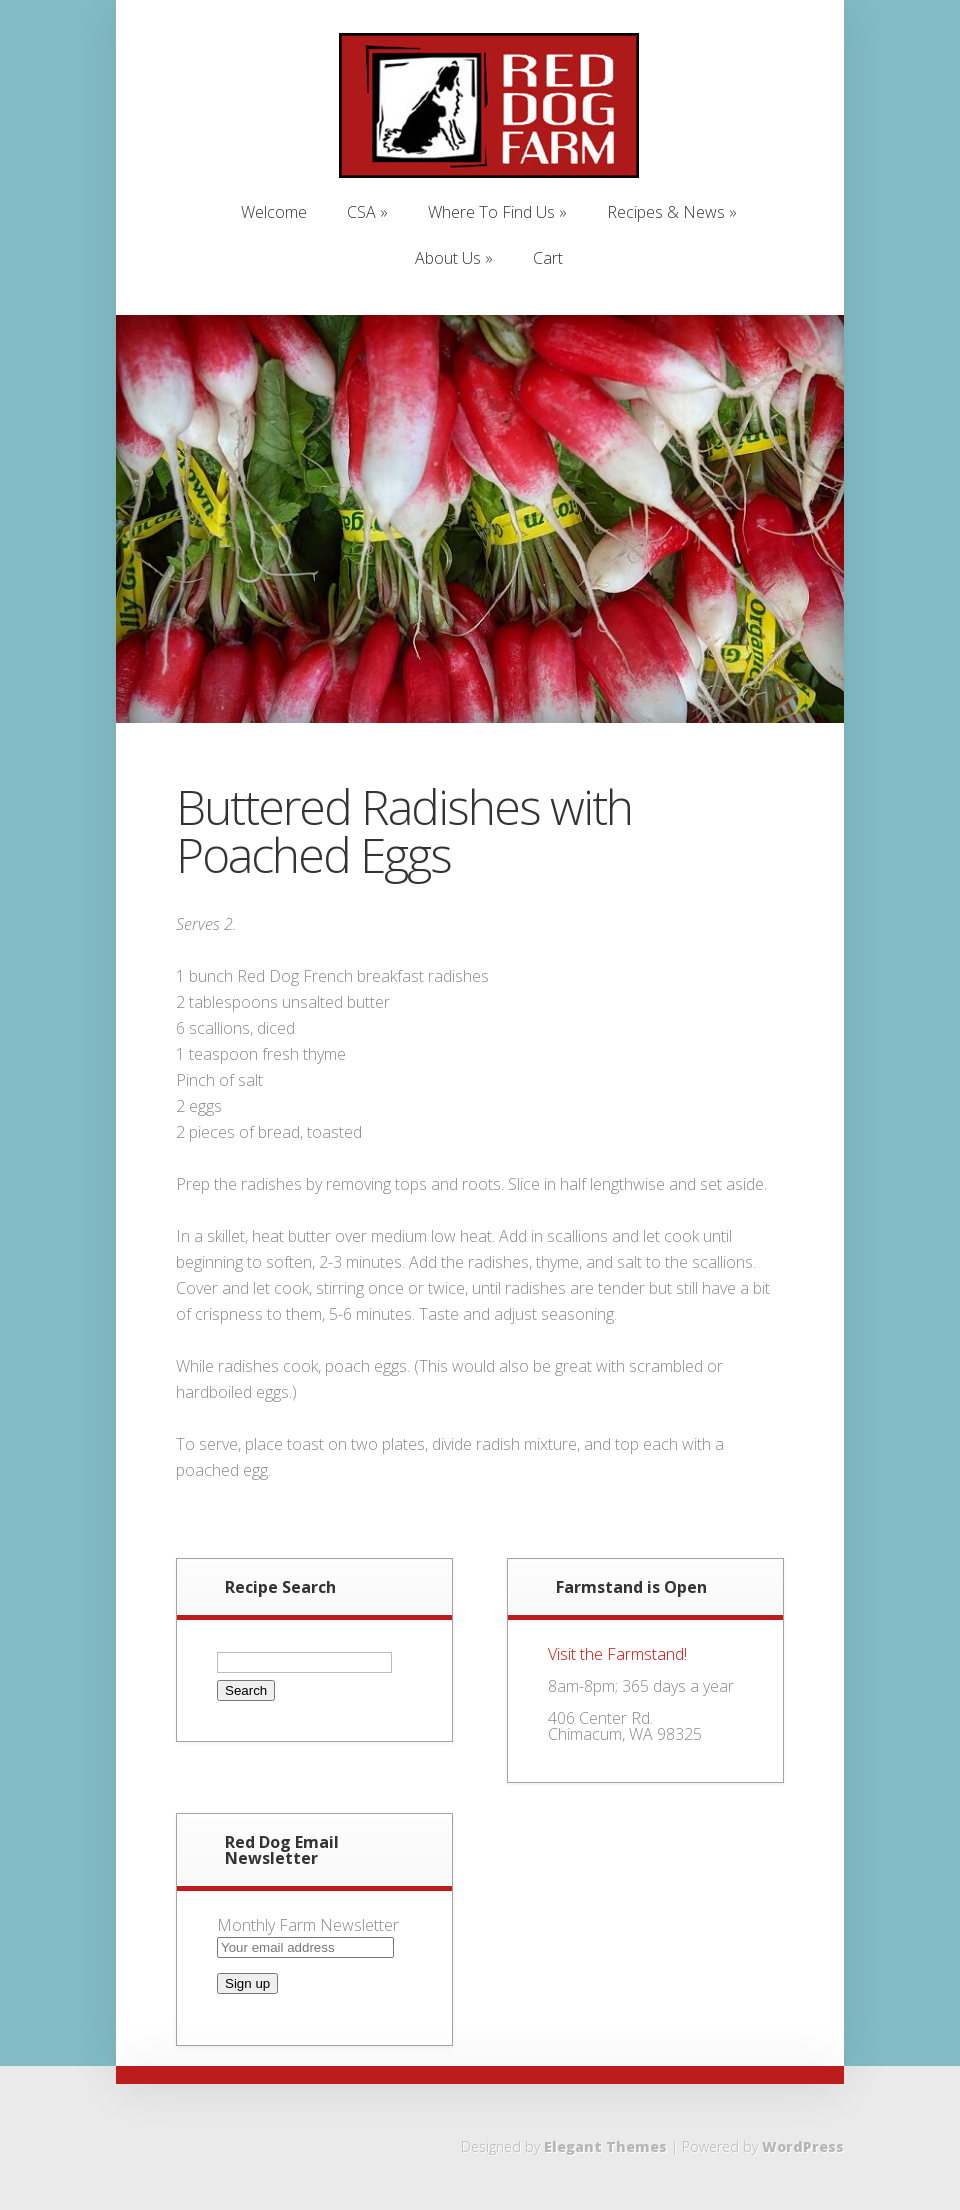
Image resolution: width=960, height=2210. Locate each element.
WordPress (803, 2146)
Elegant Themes (605, 2146)
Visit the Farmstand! (617, 1654)
